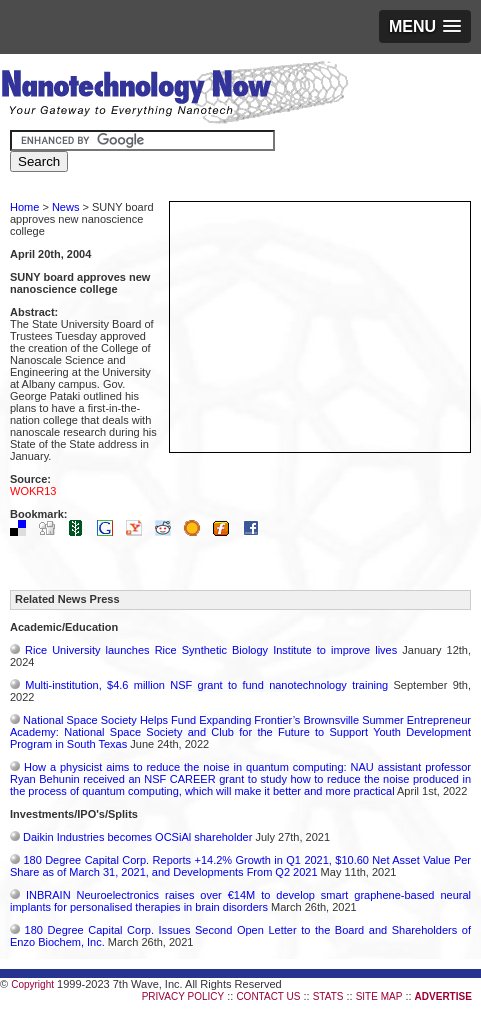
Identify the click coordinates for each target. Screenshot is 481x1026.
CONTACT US (268, 996)
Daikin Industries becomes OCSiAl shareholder (137, 837)
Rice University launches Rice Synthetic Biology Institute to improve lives (211, 650)
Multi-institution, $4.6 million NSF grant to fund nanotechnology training (206, 685)
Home (24, 207)
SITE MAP (379, 996)
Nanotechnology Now (174, 95)
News (66, 207)
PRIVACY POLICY (183, 996)
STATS (328, 996)
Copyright (32, 984)
